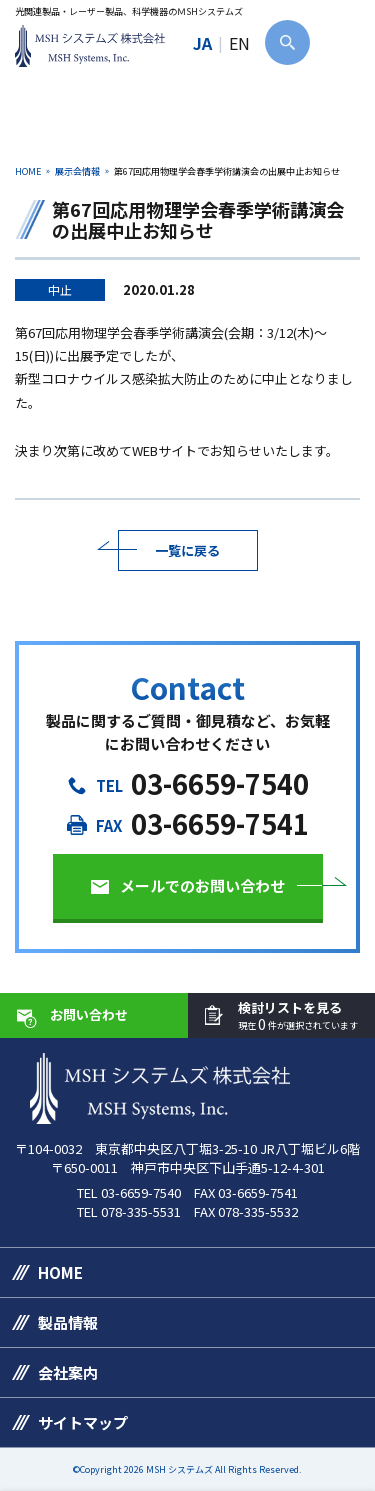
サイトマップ (83, 1422)
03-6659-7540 (220, 783)
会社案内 (68, 1372)
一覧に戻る (187, 550)
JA (202, 43)
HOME (28, 171)
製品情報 (68, 1322)
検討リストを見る (298, 1016)
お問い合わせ (89, 1014)
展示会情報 (77, 171)
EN (239, 43)
